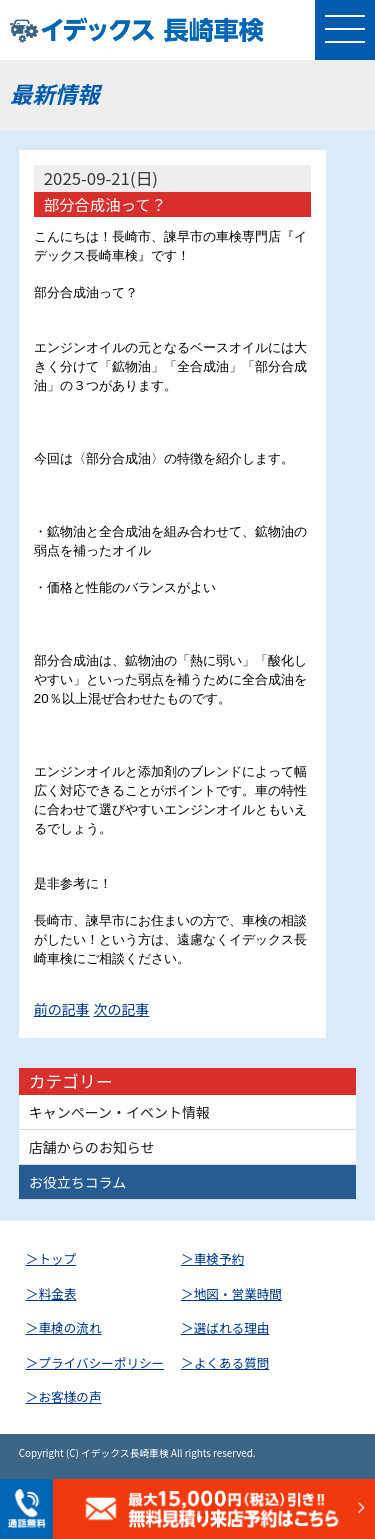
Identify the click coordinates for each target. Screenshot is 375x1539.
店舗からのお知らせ (92, 1147)
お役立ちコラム (78, 1182)
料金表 (58, 1293)
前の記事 (62, 1009)
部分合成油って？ (105, 204)
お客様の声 (70, 1396)
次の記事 (122, 1009)
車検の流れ (70, 1327)
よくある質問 (232, 1362)
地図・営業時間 (238, 1293)
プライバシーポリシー (102, 1362)
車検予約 (219, 1258)
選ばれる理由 (232, 1327)
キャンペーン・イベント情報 (119, 1112)
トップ (58, 1258)
